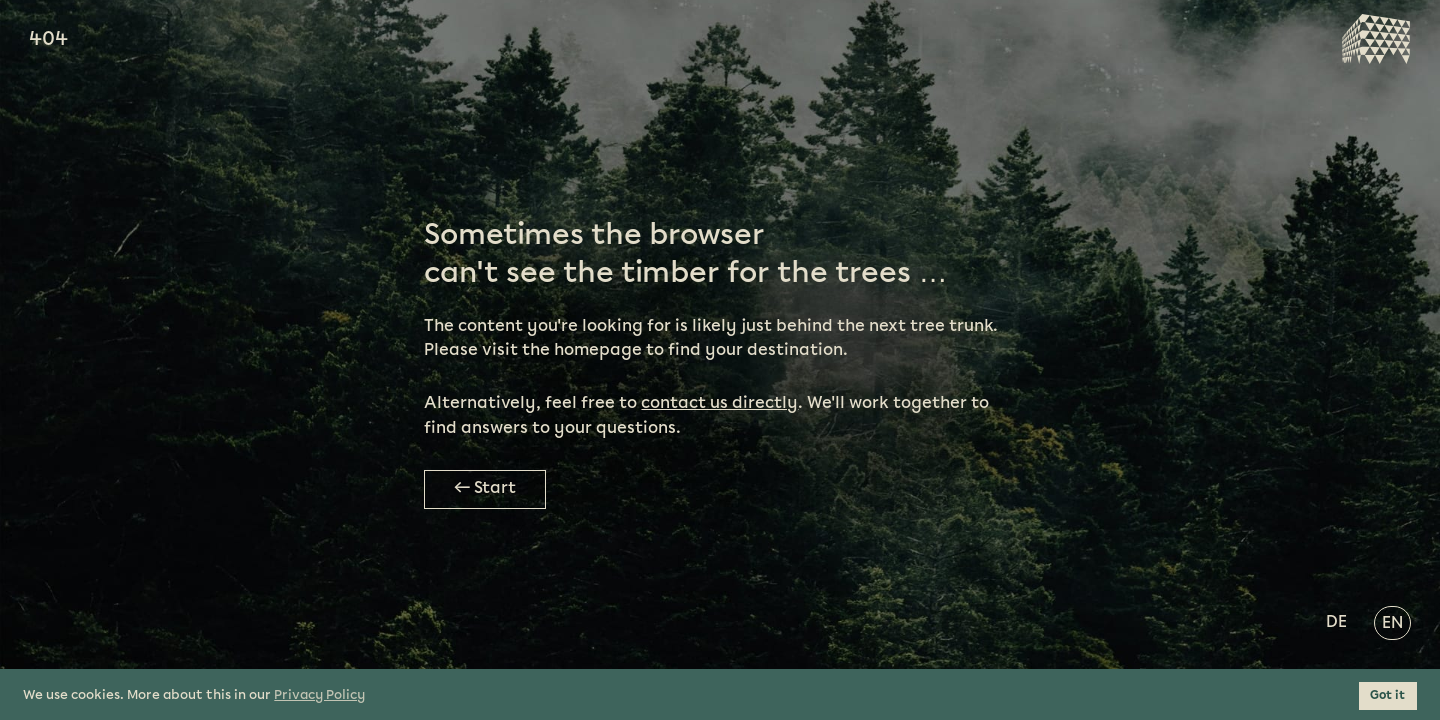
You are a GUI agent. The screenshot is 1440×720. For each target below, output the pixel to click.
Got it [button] (1387, 695)
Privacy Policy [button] (319, 695)
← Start (485, 488)
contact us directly (719, 403)
